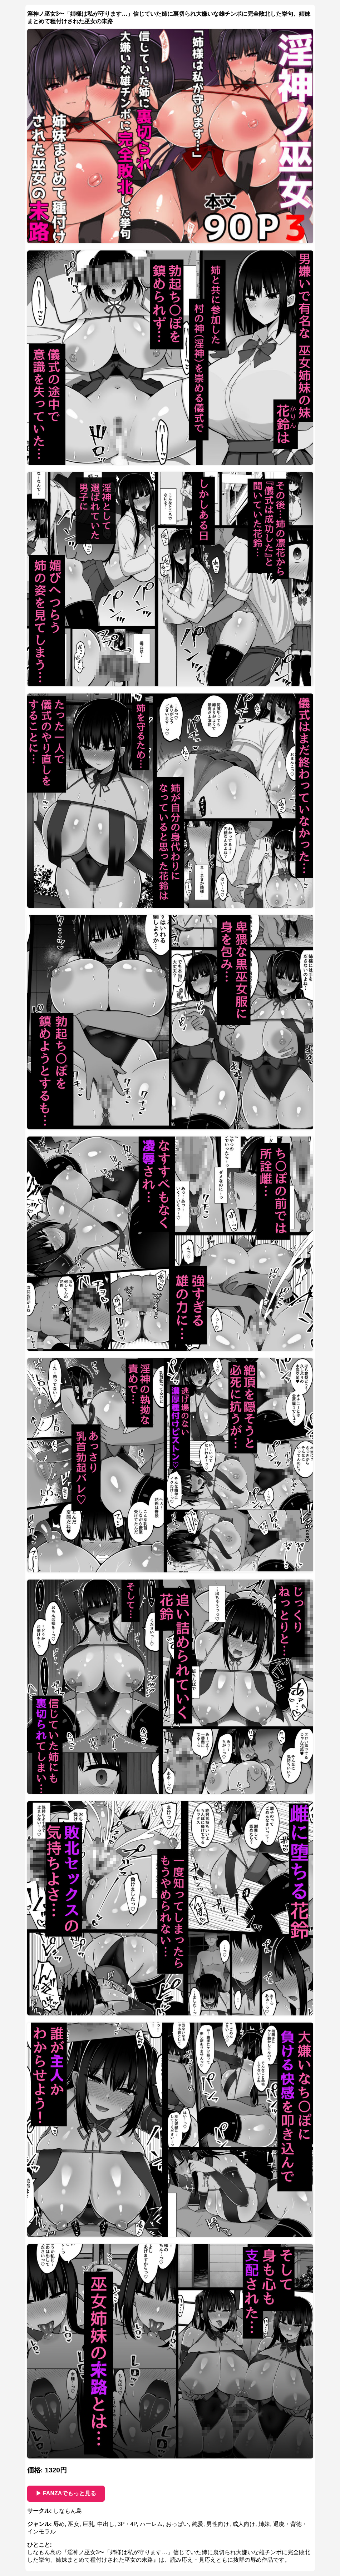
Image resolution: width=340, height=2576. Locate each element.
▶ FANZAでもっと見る (66, 2493)
